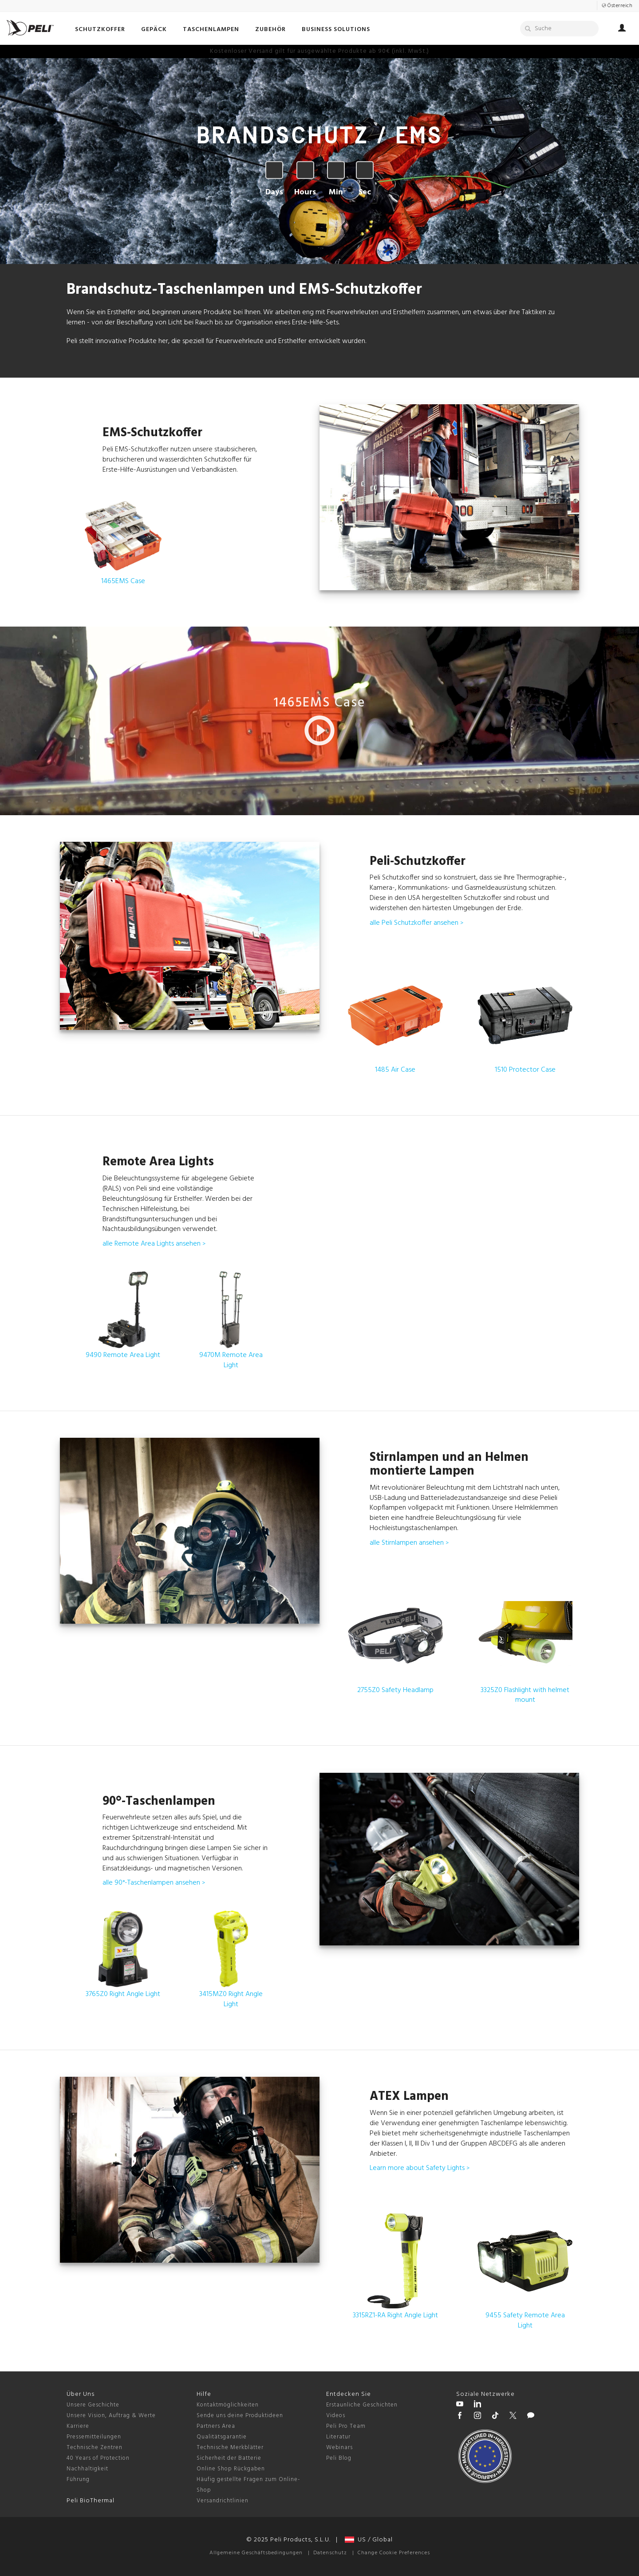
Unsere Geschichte (93, 2405)
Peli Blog (338, 2458)
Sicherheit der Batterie (229, 2458)
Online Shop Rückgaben (231, 2468)
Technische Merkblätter (230, 2447)
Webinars (339, 2447)
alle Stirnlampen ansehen (409, 1543)
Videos (335, 2415)
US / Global (369, 2540)
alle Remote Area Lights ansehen (154, 1244)
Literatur (338, 2437)
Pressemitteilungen (94, 2437)
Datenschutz (330, 2552)
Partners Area (216, 2426)
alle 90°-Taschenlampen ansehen (154, 1883)
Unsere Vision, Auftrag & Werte (111, 2415)
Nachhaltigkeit (87, 2468)
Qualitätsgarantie (222, 2437)
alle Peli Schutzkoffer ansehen (416, 923)
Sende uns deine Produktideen (240, 2415)
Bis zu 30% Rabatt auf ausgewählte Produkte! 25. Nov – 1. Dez (319, 51)
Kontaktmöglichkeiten (228, 2405)
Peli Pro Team (346, 2426)
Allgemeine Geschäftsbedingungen (256, 2552)
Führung (78, 2479)
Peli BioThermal (90, 2501)
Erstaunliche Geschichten (362, 2405)
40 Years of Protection (98, 2458)
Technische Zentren (94, 2447)
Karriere (78, 2426)
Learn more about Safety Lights (419, 2168)
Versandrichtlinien (222, 2500)
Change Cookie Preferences (394, 2552)
